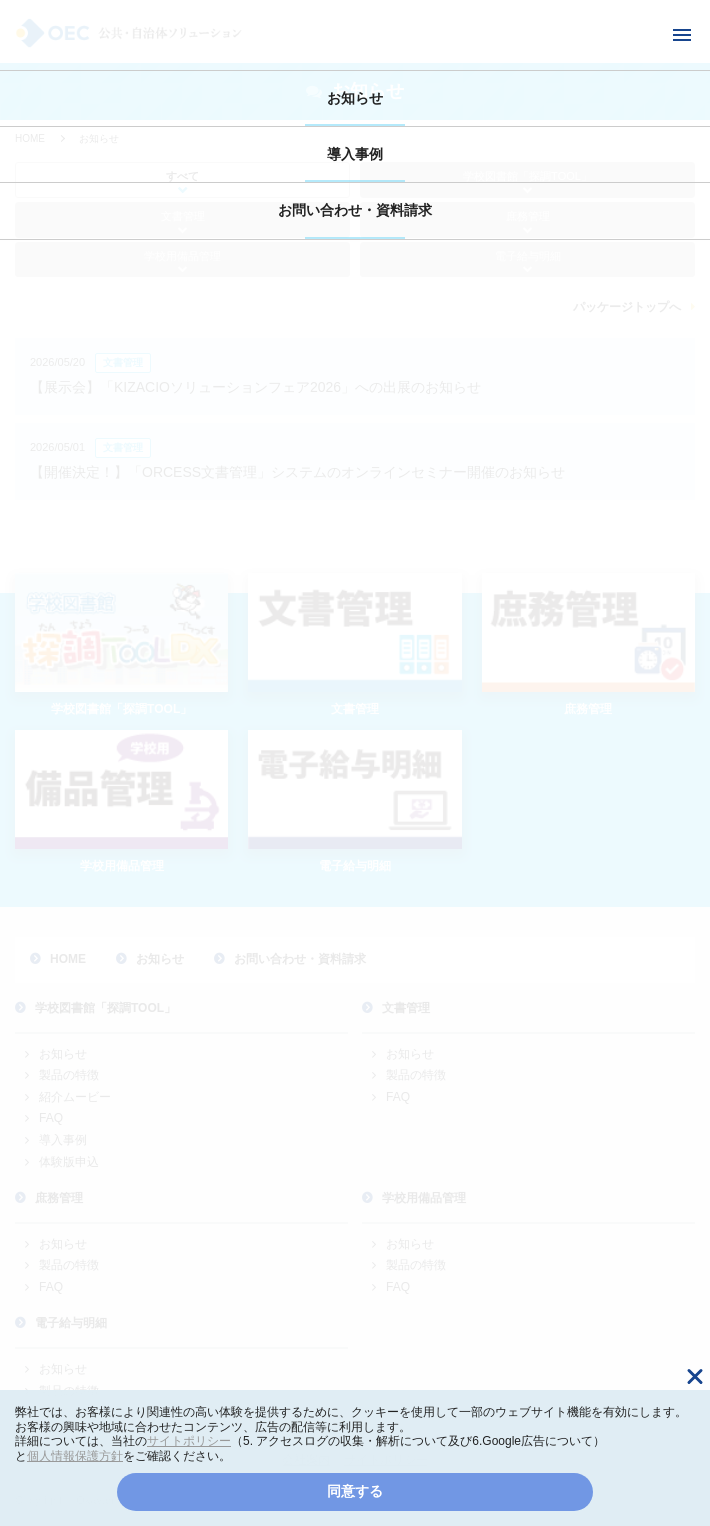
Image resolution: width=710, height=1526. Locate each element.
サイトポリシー (189, 1441)
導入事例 (355, 154)
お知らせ (355, 98)
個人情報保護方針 (75, 1456)
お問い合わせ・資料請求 (355, 210)
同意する (355, 1491)
